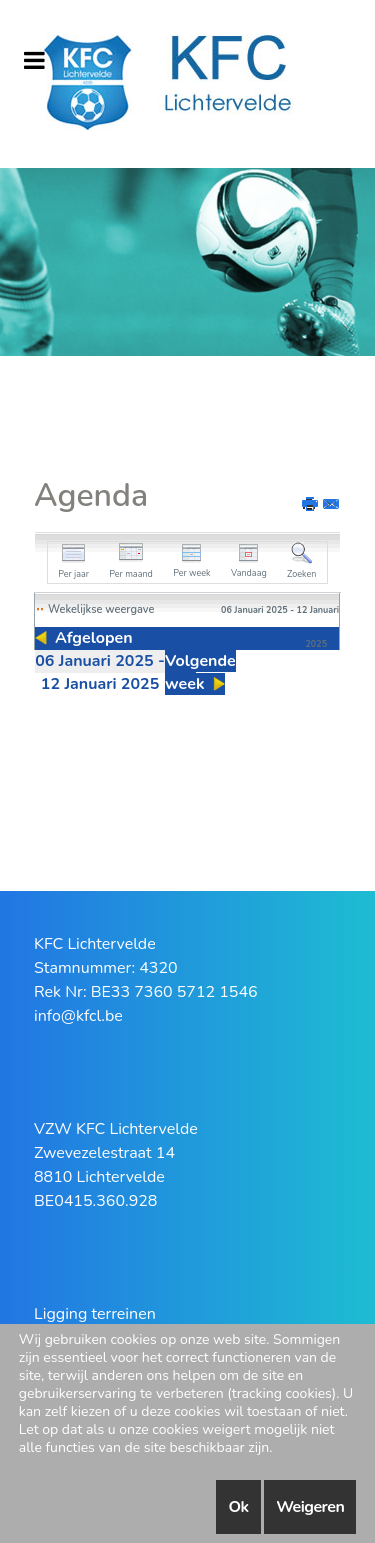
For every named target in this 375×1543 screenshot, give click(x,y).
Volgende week (200, 672)
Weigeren (310, 1507)
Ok (238, 1507)
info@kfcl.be (78, 1016)
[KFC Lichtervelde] (187, 84)
